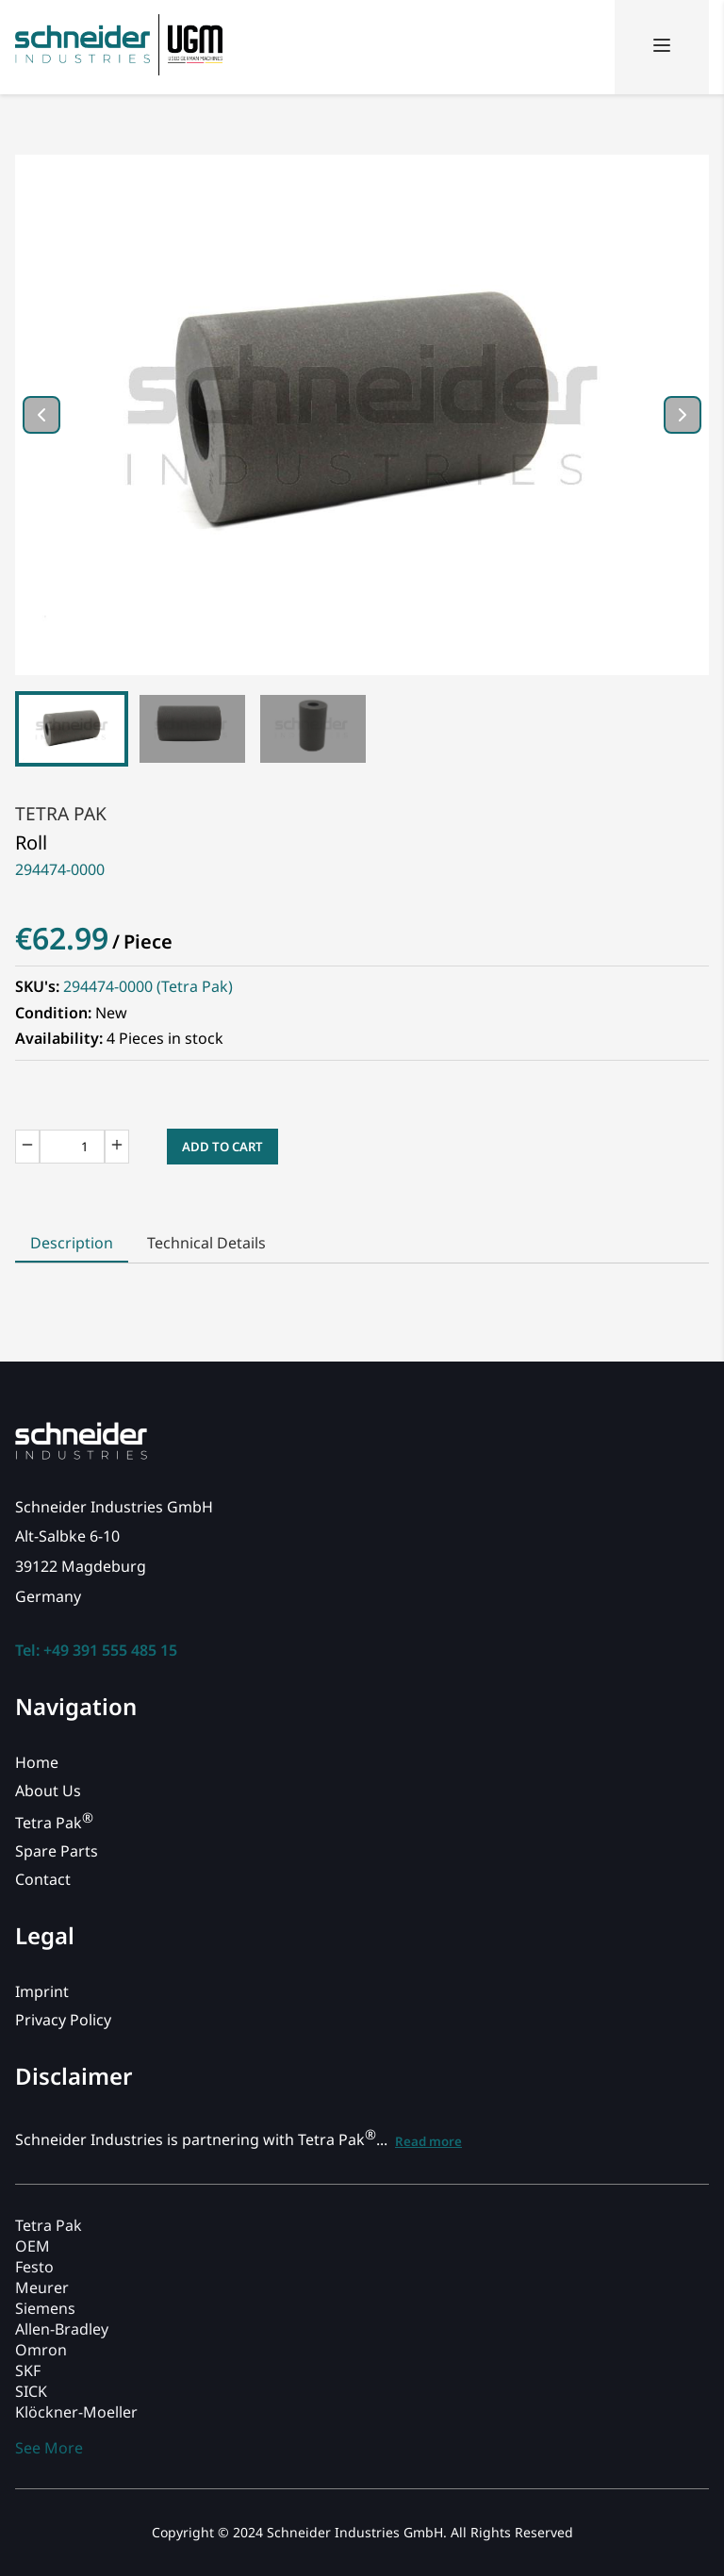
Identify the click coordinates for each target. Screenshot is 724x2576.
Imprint (42, 1991)
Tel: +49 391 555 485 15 (96, 1650)
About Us (48, 1790)
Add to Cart (222, 1146)
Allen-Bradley (61, 2329)
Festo (34, 2266)
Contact (43, 1879)
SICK (31, 2391)
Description (71, 1242)
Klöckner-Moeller (76, 2412)
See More (49, 2447)
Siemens (45, 2308)
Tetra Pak (61, 813)
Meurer (42, 2287)
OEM (32, 2246)
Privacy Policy (63, 2019)
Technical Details (206, 1242)
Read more (428, 2141)
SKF (28, 2370)
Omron (41, 2349)
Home (36, 1762)
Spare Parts (56, 1851)
